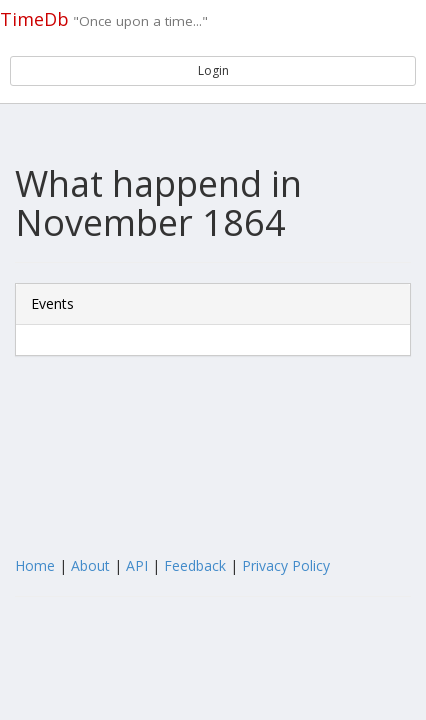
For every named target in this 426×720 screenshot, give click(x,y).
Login (213, 70)
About (90, 565)
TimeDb (34, 19)
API (137, 565)
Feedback (195, 565)
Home (35, 565)
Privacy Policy (286, 565)
